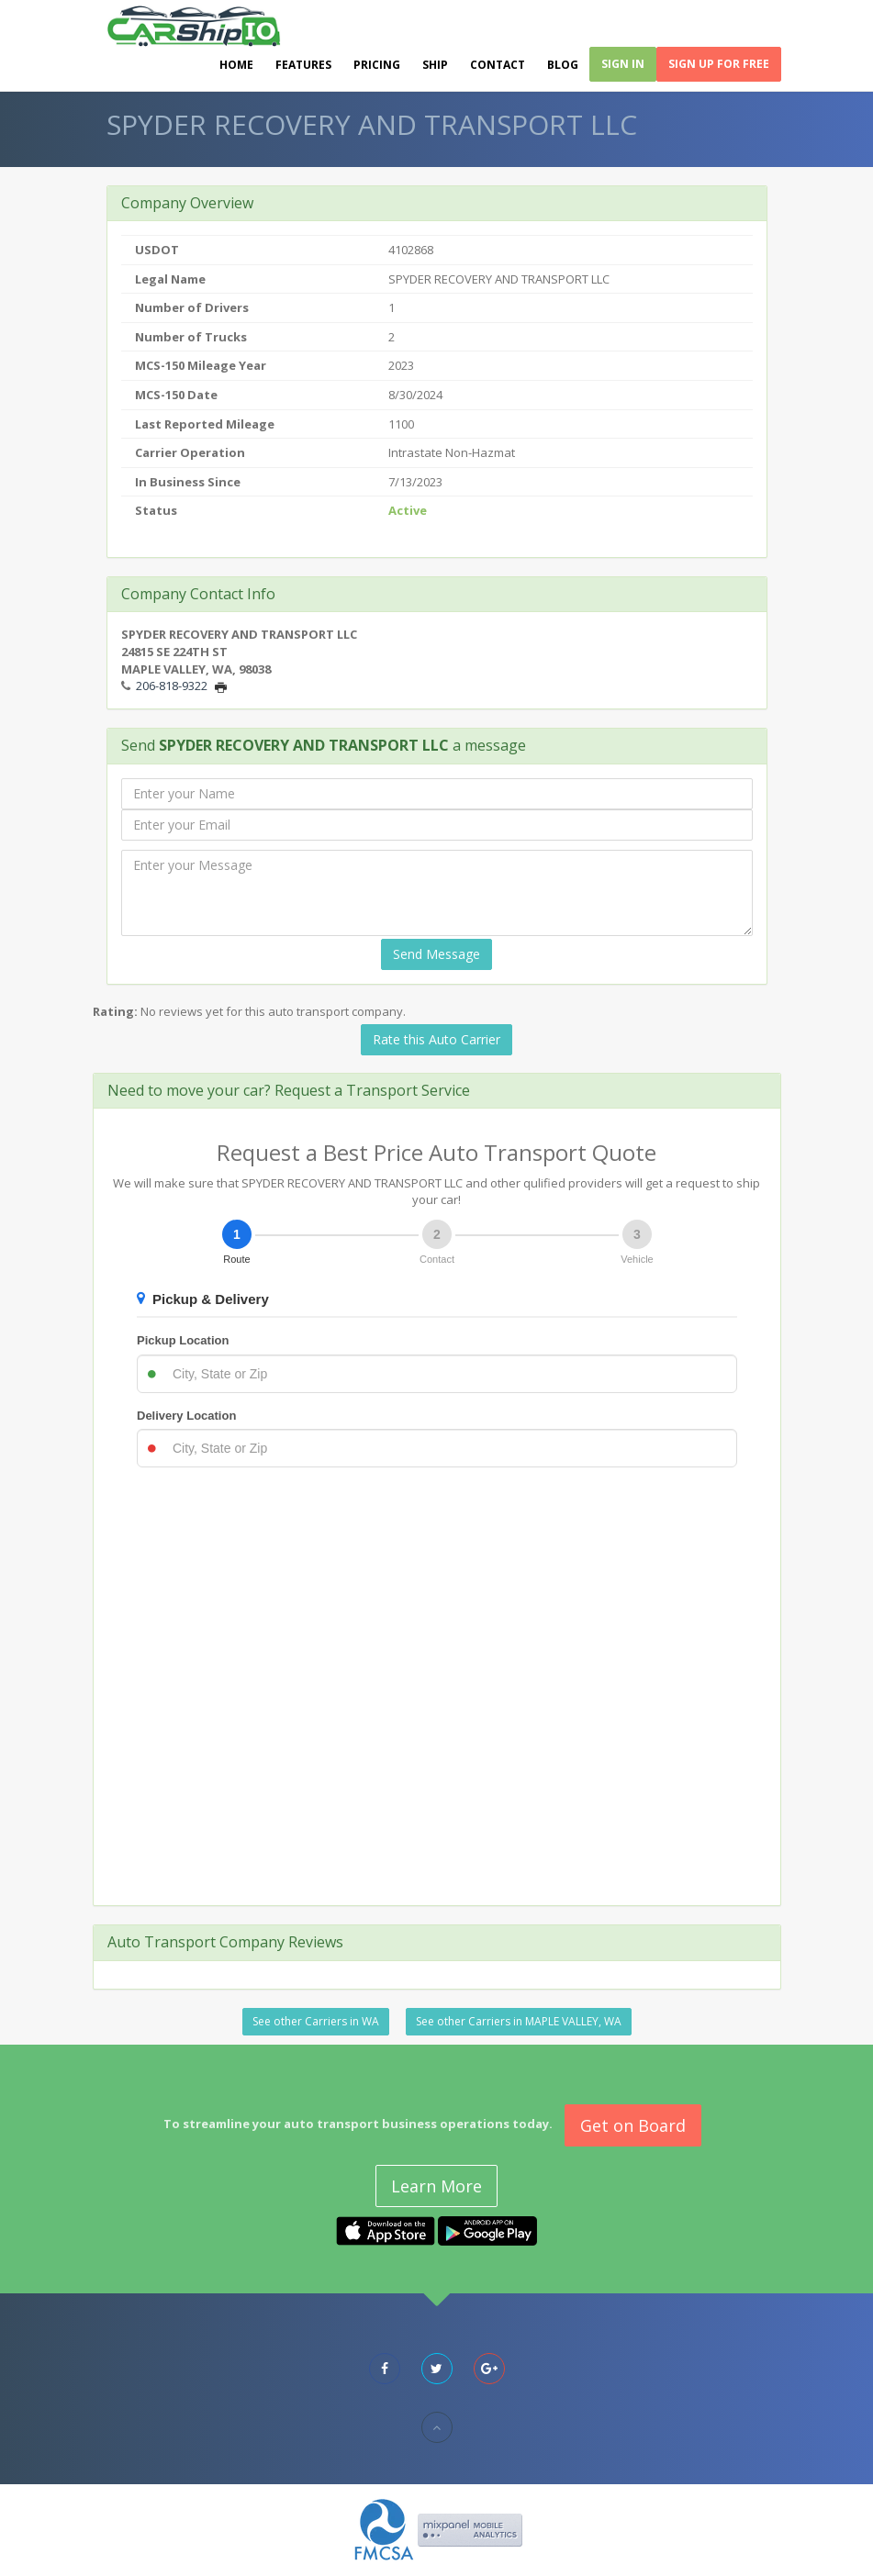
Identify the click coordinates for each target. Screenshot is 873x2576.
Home (236, 66)
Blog (562, 66)
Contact (497, 66)
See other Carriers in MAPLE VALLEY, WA (518, 2021)
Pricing (376, 66)
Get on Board (633, 2125)
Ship (435, 66)
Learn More (436, 2186)
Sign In (622, 65)
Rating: (115, 1011)
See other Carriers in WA (315, 2021)
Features (303, 66)
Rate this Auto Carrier (436, 1039)
